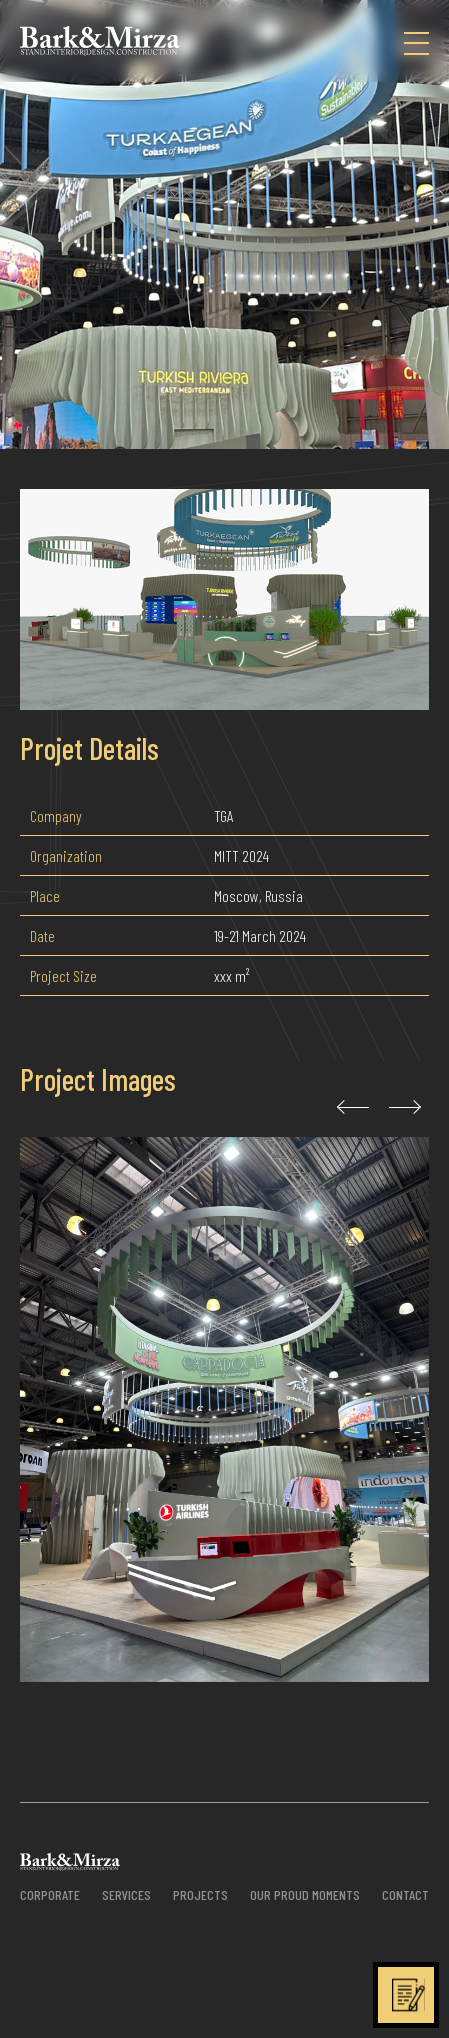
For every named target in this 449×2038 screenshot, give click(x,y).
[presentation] (349, 1107)
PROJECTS (200, 1894)
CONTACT (405, 1894)
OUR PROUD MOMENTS (305, 1894)
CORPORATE (50, 1894)
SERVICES (126, 1894)
